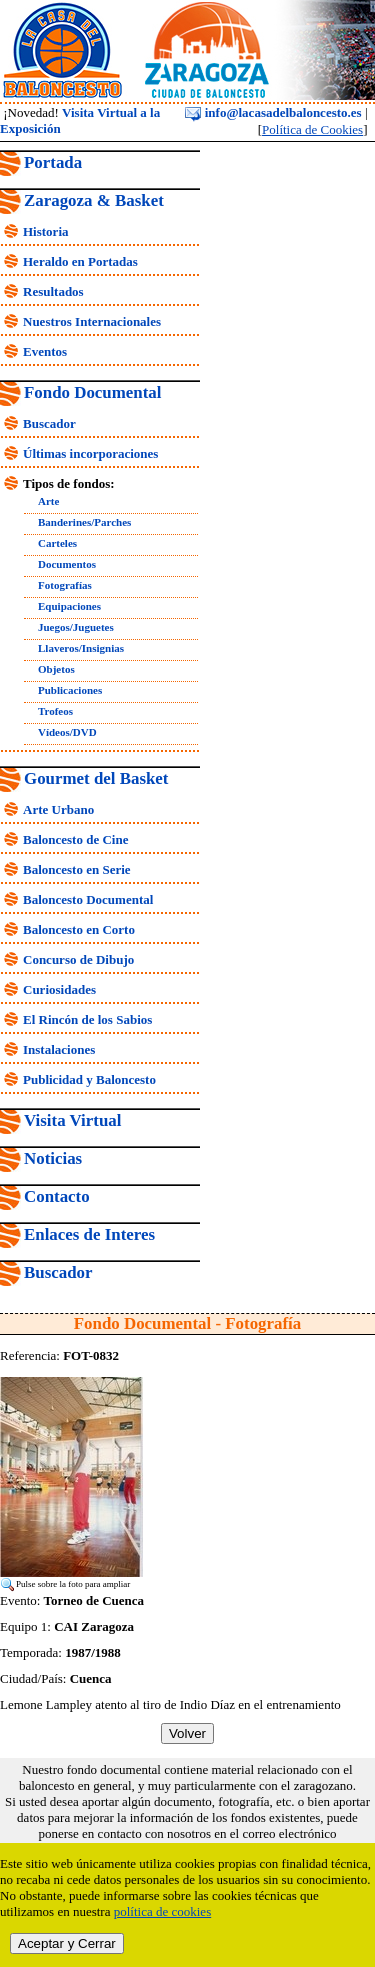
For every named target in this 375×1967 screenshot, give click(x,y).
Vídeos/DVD (67, 732)
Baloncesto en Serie (77, 869)
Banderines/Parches (84, 522)
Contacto (57, 1196)
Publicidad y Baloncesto (89, 1079)
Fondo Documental (92, 392)
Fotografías (65, 585)
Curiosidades (59, 989)
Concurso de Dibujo (78, 959)
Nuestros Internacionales (92, 321)
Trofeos (55, 711)
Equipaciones (69, 606)
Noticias (53, 1158)
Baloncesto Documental (88, 899)
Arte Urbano (58, 809)
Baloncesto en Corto (79, 929)
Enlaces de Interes (89, 1234)
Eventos (45, 351)
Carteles (57, 543)
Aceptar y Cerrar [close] (67, 1943)
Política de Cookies (312, 129)
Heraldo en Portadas (80, 261)
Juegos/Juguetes (76, 627)
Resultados (53, 291)
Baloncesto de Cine (75, 839)
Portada (53, 162)
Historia (46, 231)
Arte (48, 501)
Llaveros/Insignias (81, 648)
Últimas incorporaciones (90, 453)
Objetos (56, 669)
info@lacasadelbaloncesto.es (273, 112)
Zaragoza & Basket (94, 200)
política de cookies (162, 1911)
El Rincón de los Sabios (87, 1019)
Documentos (67, 564)
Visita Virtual (72, 1120)
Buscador (49, 423)
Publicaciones (70, 690)
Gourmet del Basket (96, 778)
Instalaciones (59, 1049)
